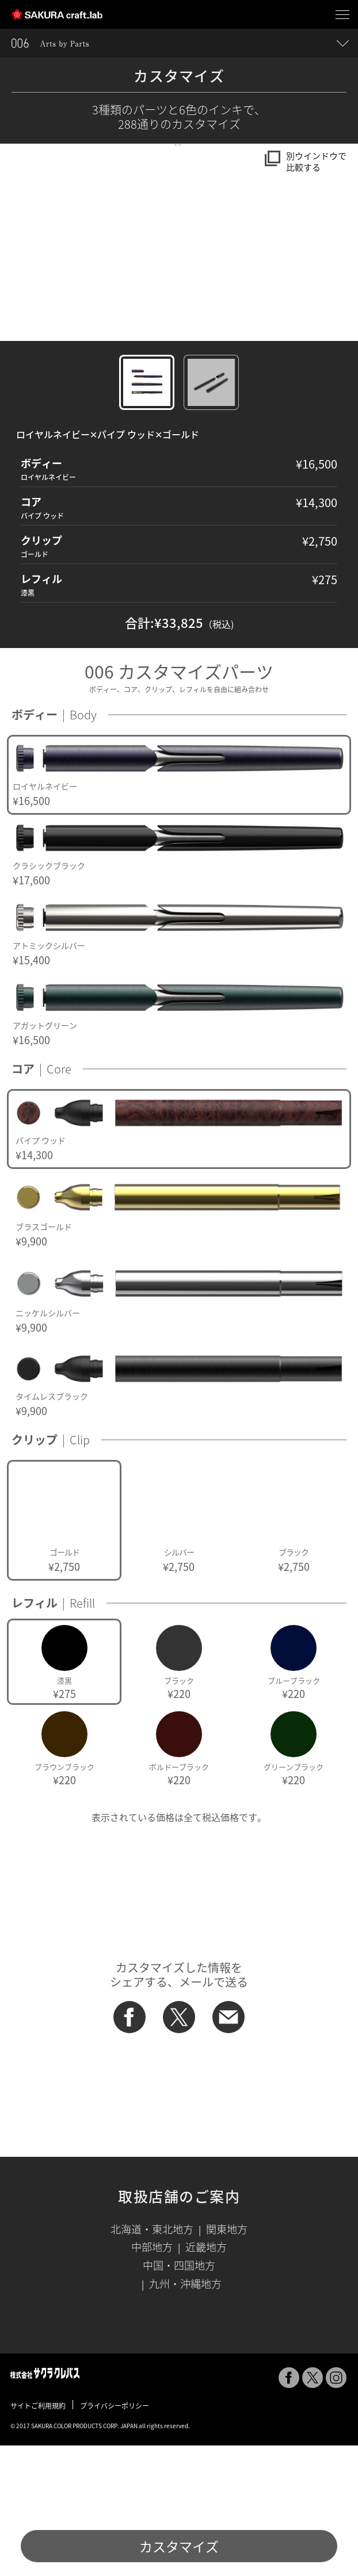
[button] (6, 307)
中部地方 (152, 2377)
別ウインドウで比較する (316, 162)
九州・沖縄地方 (185, 2414)
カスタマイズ (179, 2546)
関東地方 (226, 2359)
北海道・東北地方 (152, 2359)
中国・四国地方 (179, 2396)
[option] (179, 905)
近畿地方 (206, 2377)
